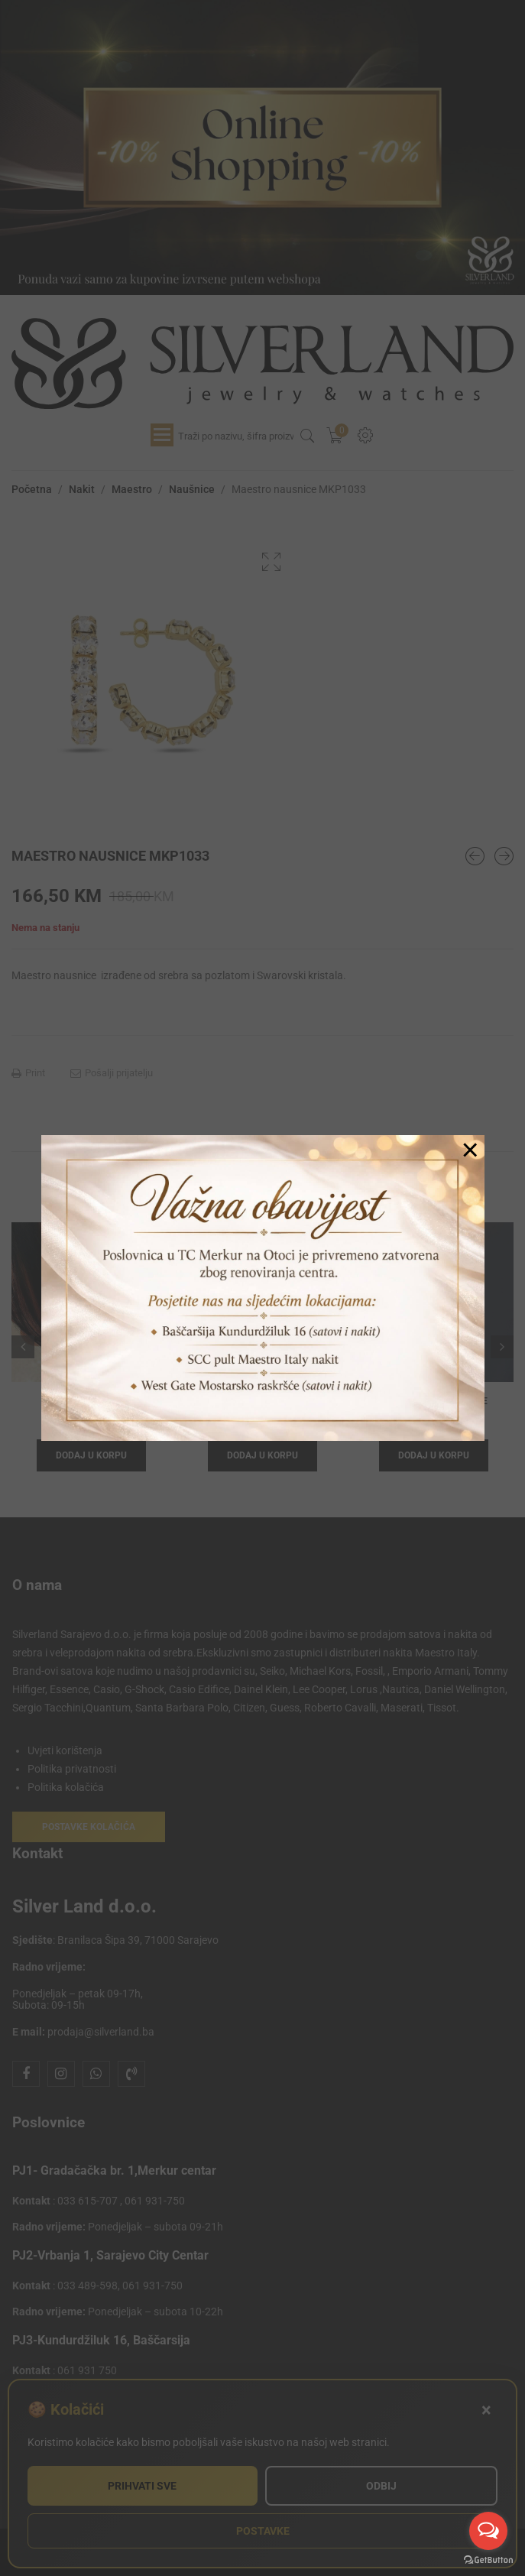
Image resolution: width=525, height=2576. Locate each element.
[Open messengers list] (488, 2531)
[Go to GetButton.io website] (488, 2560)
